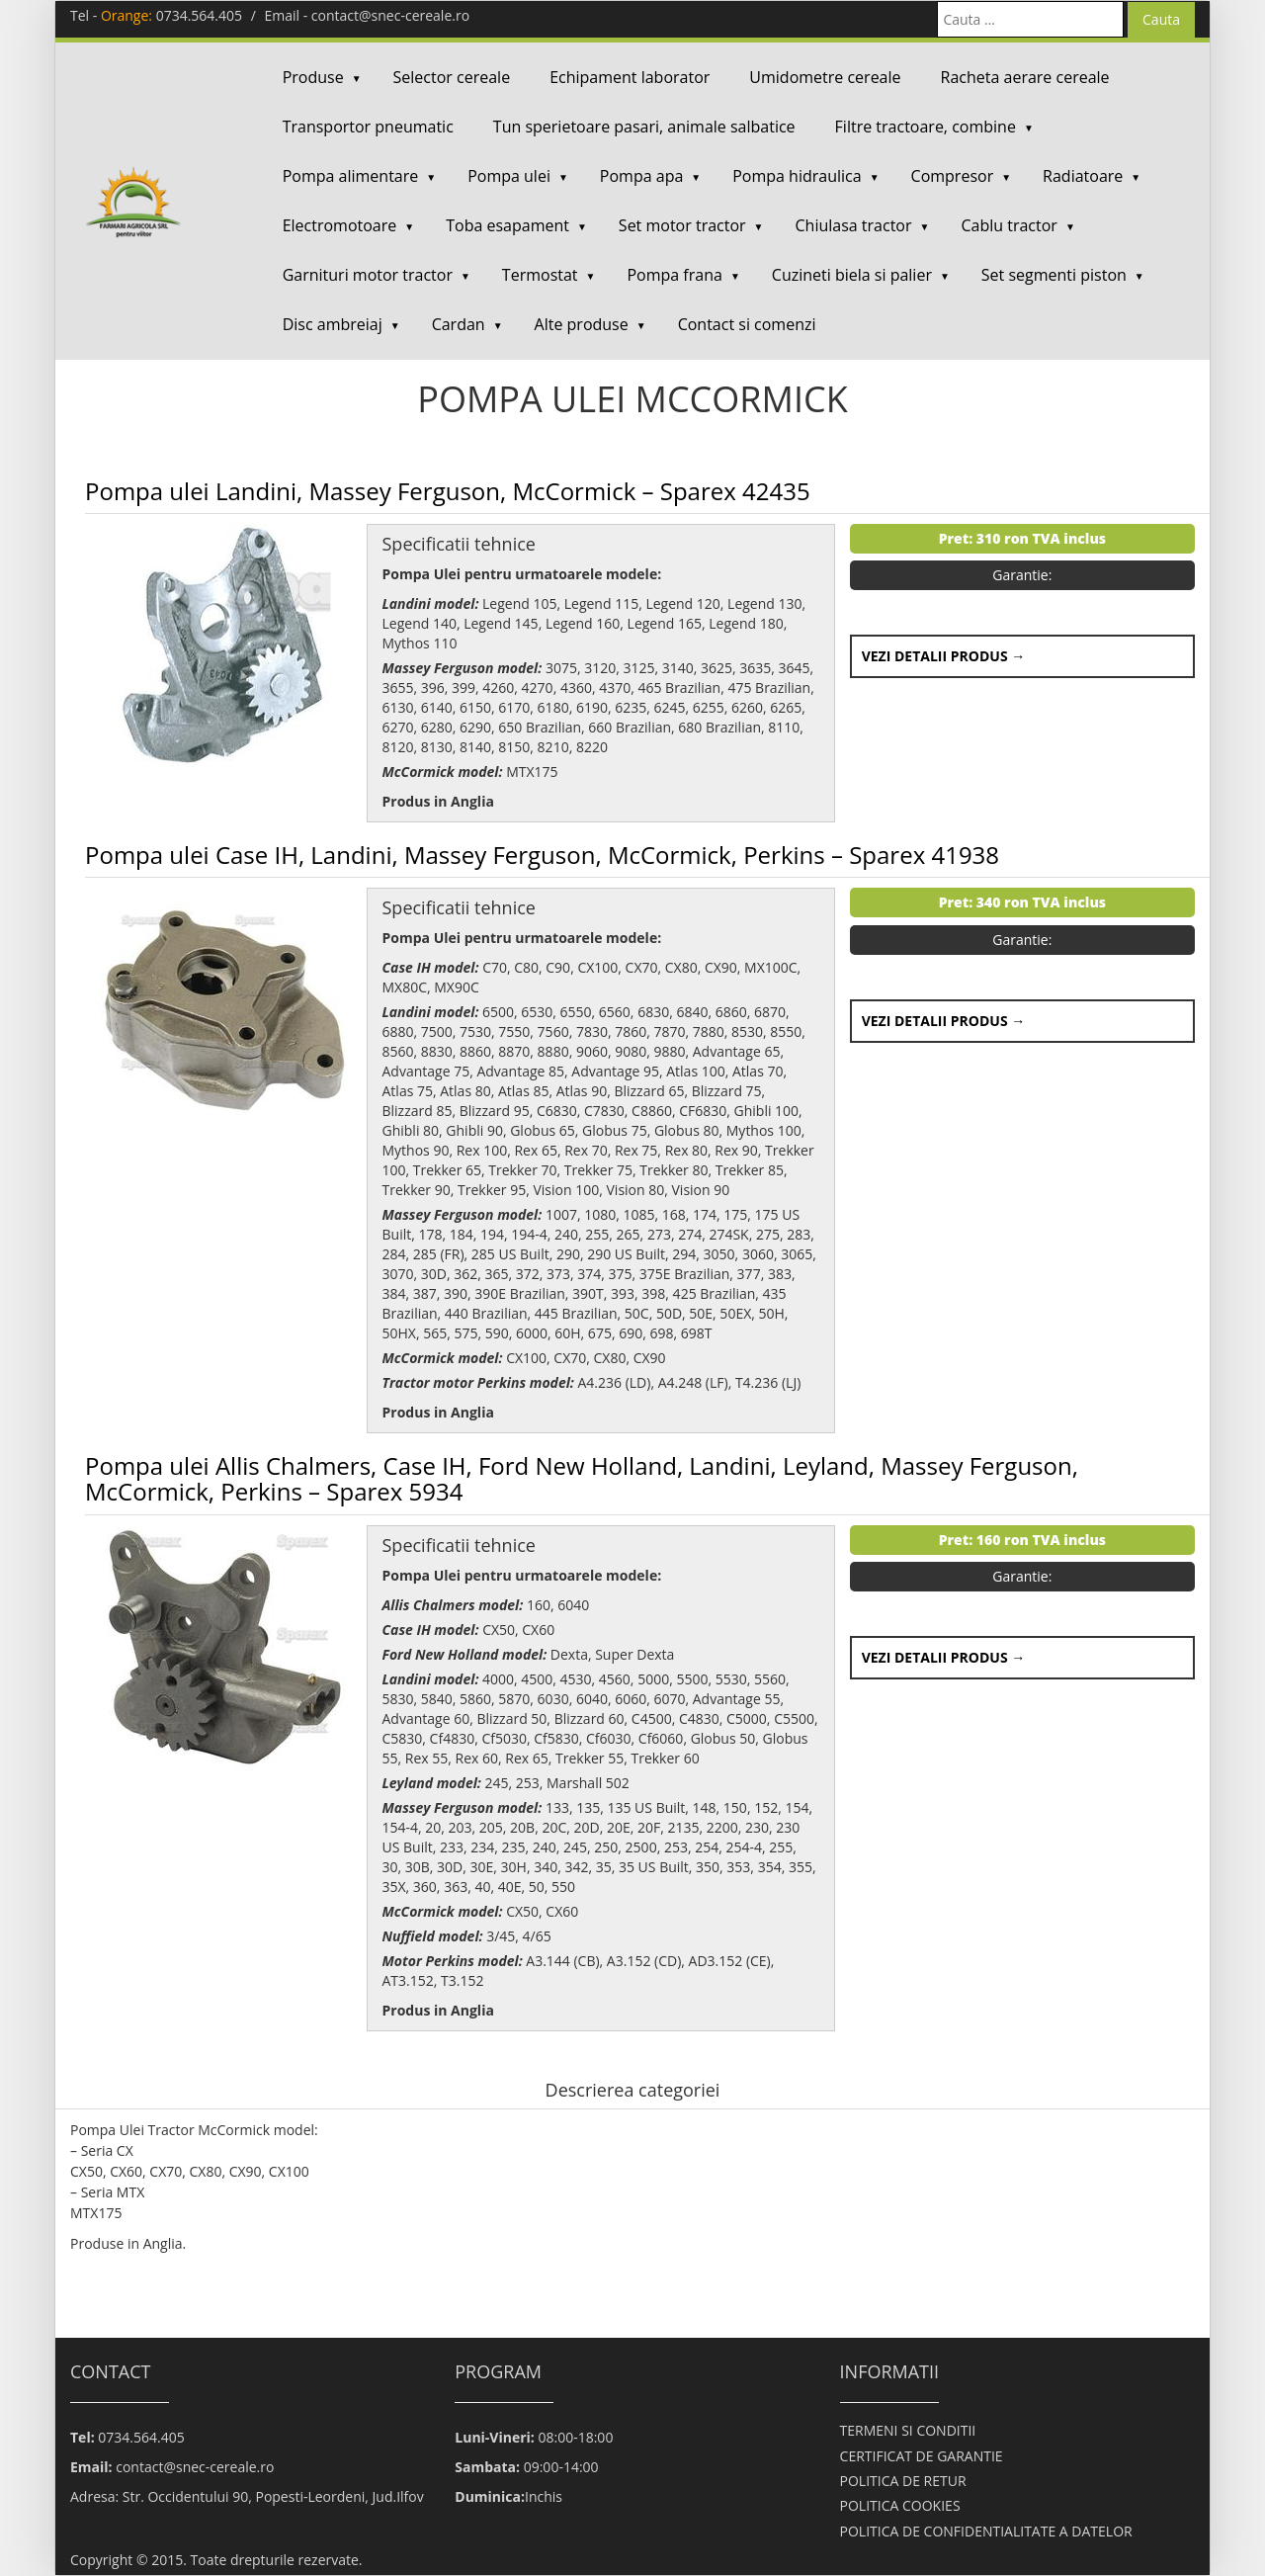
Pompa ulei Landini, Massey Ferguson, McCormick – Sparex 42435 (447, 490)
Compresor (952, 176)
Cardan (458, 324)
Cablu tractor (1008, 225)
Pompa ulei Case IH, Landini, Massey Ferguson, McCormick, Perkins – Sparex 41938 (542, 854)
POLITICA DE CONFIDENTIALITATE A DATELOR (986, 2531)
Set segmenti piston (1054, 275)
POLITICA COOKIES (900, 2505)
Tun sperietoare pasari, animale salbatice (644, 126)
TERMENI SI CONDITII (908, 2430)
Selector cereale (452, 77)
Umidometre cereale (824, 77)
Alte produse (582, 324)
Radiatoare (1083, 176)
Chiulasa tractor (854, 225)
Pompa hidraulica (796, 176)
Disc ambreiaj (332, 324)
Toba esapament (507, 225)
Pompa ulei (508, 176)
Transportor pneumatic (368, 126)
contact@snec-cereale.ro (390, 15)
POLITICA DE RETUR (903, 2480)
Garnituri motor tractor (368, 275)
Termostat (540, 275)
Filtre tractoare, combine (925, 126)
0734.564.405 (199, 15)
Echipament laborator (629, 77)
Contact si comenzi (747, 324)
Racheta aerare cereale (1025, 77)
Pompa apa (641, 176)
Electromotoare (340, 225)
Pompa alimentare (351, 176)
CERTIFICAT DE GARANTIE (921, 2456)
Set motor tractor (682, 225)
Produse (313, 77)
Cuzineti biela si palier (852, 275)
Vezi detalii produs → (944, 655)
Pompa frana (674, 275)
